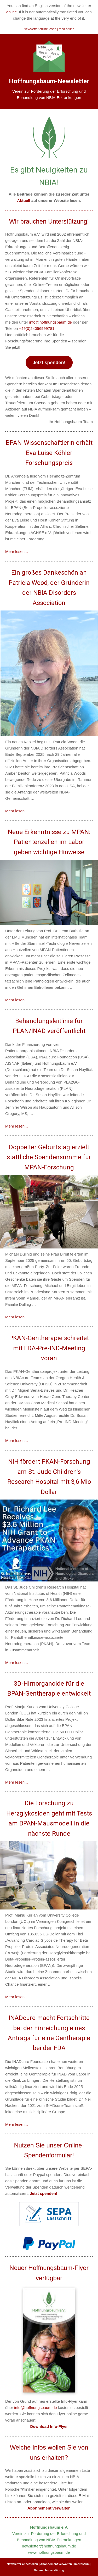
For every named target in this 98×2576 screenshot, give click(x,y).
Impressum (82, 2564)
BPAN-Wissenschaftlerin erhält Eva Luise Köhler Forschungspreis (49, 453)
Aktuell (23, 200)
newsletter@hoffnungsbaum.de (49, 2546)
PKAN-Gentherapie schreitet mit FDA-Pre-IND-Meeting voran (49, 1348)
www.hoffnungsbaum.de (49, 2552)
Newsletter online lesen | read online (49, 29)
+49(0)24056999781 (37, 328)
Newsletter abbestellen (22, 2564)
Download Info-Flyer (49, 2426)
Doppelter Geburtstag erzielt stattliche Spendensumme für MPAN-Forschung (49, 1157)
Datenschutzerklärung (49, 2570)
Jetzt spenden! (48, 362)
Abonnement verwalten (49, 2508)
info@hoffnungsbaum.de (50, 322)
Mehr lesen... (16, 551)
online (11, 12)
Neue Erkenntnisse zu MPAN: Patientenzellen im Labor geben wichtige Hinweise (49, 842)
